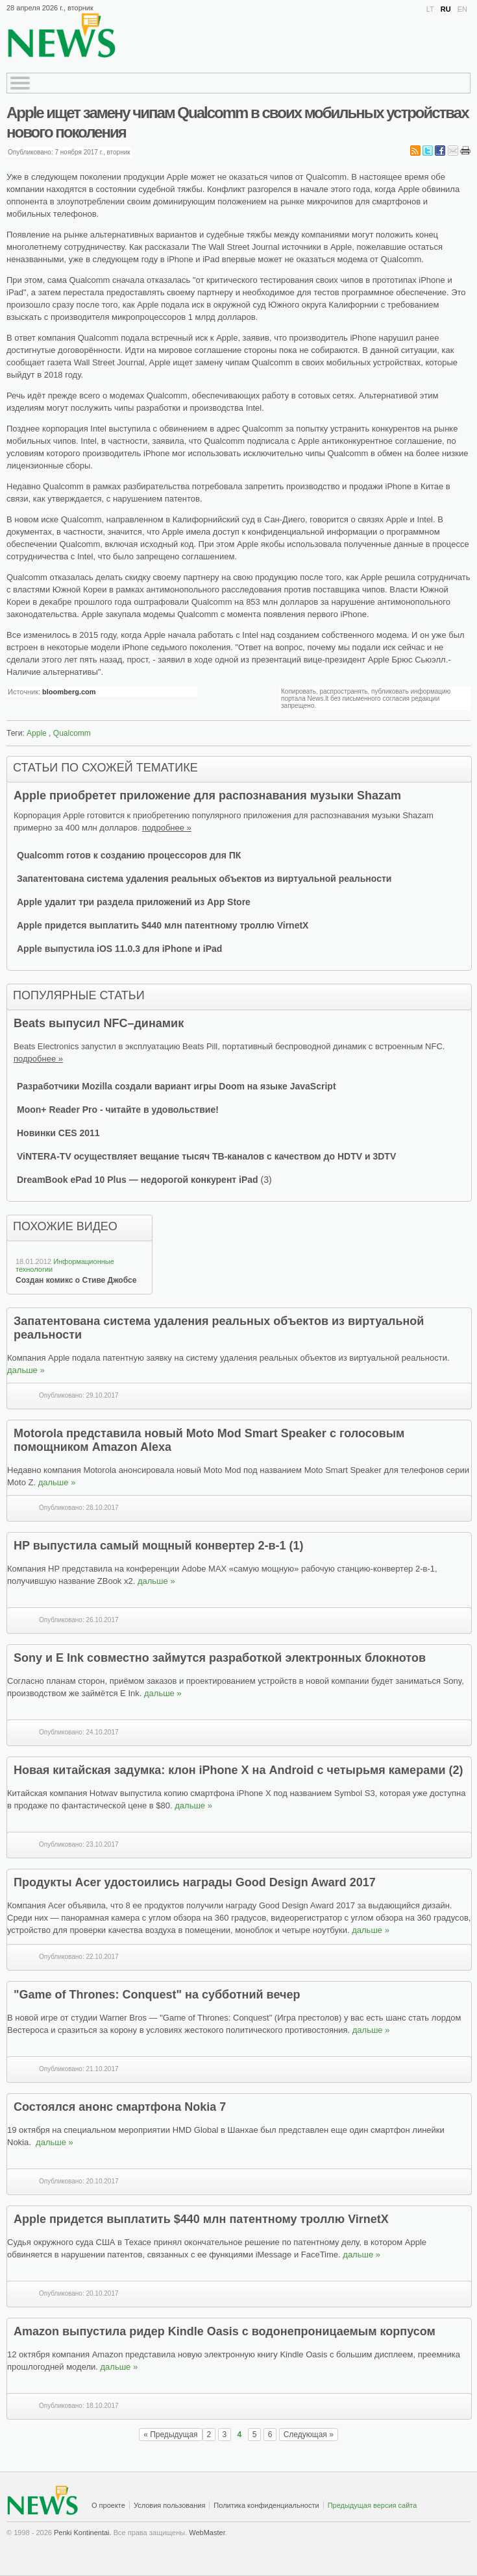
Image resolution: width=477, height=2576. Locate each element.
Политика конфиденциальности (266, 2505)
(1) (296, 1545)
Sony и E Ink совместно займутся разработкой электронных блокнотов (220, 1657)
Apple (37, 733)
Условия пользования (169, 2505)
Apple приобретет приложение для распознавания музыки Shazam (207, 795)
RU (446, 9)
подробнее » (166, 827)
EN (462, 9)
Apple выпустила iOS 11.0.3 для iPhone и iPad (119, 948)
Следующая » (309, 2434)
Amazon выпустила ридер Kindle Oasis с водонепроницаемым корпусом (224, 2331)
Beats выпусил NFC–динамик (99, 1023)
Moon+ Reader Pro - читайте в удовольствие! (118, 1109)
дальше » (26, 1370)
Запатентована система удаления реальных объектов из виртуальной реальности (204, 878)
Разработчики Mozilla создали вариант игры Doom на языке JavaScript (176, 1086)
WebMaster (207, 2532)
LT (430, 9)
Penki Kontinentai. (83, 2532)
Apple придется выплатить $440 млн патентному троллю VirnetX (162, 925)
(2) (456, 1770)
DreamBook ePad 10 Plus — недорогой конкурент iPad (139, 1179)
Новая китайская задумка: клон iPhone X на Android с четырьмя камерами (230, 1770)
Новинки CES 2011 (58, 1133)
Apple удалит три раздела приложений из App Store (134, 902)
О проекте (108, 2505)
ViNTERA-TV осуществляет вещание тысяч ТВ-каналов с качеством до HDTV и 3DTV (206, 1156)
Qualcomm (72, 733)
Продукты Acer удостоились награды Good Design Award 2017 (195, 1882)
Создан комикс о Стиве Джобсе (76, 1280)
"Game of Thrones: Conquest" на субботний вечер (157, 1994)
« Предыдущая (170, 2434)
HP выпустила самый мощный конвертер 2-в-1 (151, 1545)
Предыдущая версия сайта (372, 2505)
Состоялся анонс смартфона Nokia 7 (120, 2106)
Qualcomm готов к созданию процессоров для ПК (129, 855)
